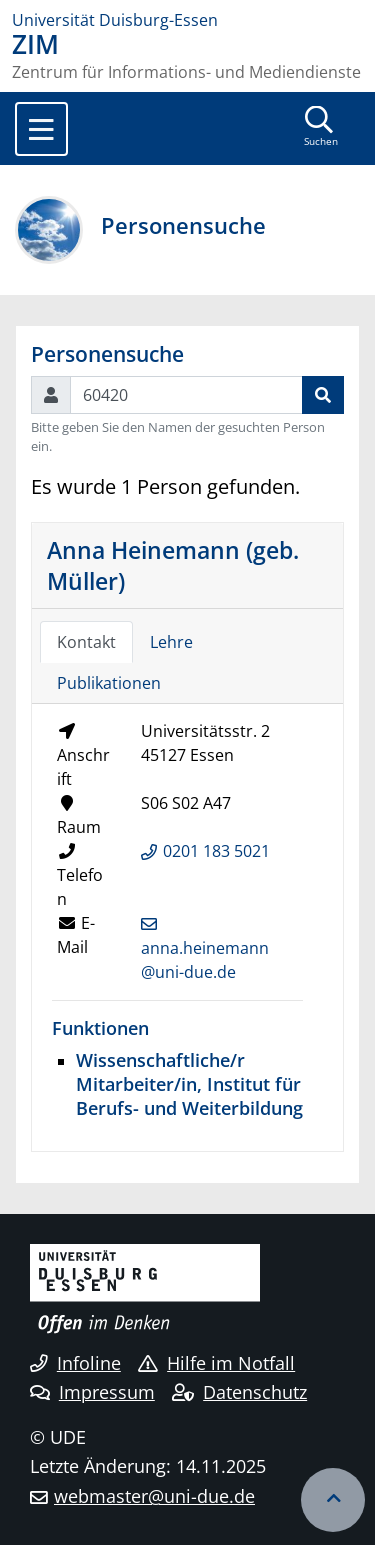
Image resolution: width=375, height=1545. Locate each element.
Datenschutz (239, 1392)
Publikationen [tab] (109, 683)
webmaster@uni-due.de (154, 1496)
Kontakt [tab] (86, 642)
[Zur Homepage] (187, 20)
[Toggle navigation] (41, 129)
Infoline (75, 1363)
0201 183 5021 (216, 851)
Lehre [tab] (171, 642)
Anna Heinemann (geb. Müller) (173, 565)
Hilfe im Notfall (216, 1363)
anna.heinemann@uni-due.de (205, 960)
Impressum (92, 1392)
